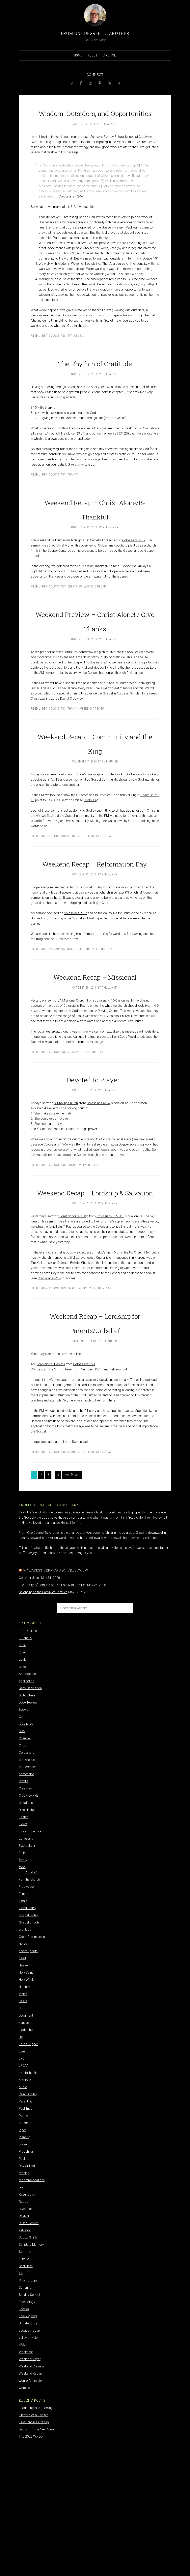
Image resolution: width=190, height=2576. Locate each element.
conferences (28, 1896)
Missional (75, 1152)
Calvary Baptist (60, 1035)
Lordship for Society (74, 1331)
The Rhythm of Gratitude (95, 383)
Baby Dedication (30, 1817)
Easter (23, 1946)
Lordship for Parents (51, 1493)
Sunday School (29, 2423)
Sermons (25, 2380)
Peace (23, 2244)
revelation (26, 2338)
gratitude (25, 2058)
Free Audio (26, 2015)
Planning (24, 2266)
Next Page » (72, 1604)
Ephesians (26, 1967)
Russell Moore (29, 2352)
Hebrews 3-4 (118, 1498)
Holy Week (26, 2108)
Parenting (25, 2230)
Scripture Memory (31, 2373)
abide (23, 1788)
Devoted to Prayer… (95, 1178)
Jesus (23, 2130)
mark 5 (111, 1367)
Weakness (26, 2481)
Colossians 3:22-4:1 (110, 1331)
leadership (26, 2159)
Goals (23, 2030)
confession (26, 1903)
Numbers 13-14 (92, 1498)
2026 (22, 1781)
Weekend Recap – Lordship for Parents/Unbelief (95, 1443)
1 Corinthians (28, 1760)
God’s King (91, 872)
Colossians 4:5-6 (106, 1101)
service (24, 2388)
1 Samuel (25, 1767)
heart (22, 2087)
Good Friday (27, 2037)
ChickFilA (31, 2001)
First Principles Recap (34, 2551)
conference (27, 1888)
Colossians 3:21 (84, 1493)
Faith (22, 1982)
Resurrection (28, 2323)
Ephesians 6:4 (137, 1514)
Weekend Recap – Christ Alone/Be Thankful (95, 543)
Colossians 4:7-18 (46, 851)
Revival (24, 2345)
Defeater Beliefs (68, 1377)
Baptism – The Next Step (36, 2558)
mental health (28, 2202)
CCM (22, 1860)
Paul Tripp (25, 2237)
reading (24, 2302)
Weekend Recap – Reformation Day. (95, 941)
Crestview (75, 629)
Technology (27, 2431)
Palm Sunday (28, 2223)
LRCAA (23, 2194)
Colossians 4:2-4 (98, 1203)
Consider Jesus (29, 1707)
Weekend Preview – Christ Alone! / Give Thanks (95, 669)
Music (23, 2216)
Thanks (73, 503)
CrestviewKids (29, 1924)
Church (23, 1874)
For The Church (29, 2008)
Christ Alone (64, 588)
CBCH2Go (26, 1853)
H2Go (23, 2073)
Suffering (25, 2416)
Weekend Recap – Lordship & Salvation (95, 1298)
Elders (23, 1953)
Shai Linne (26, 2395)
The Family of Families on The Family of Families (52, 1714)
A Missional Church (73, 1101)
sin (21, 2402)
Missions (25, 2209)
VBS (22, 2474)
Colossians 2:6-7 (133, 583)
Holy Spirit (26, 2101)
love (22, 2180)
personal (25, 2252)
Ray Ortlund (27, 2295)
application (26, 1810)
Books (23, 1838)
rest (21, 2316)
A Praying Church (66, 1203)
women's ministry (31, 2509)
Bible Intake (27, 1824)
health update (28, 2080)
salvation (25, 2359)
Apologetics (27, 1803)
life (21, 2166)
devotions (26, 1931)
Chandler (25, 1867)
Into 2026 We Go (31, 2565)
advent (23, 1795)
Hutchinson (26, 2116)
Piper (22, 2259)
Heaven (24, 2094)
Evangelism (76, 350)
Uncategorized (29, 2452)
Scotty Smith (28, 2366)
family (23, 1989)
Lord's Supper (28, 2173)
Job (21, 2137)
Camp (23, 1846)
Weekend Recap (95, 629)
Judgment (26, 2144)
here (57, 983)
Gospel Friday (28, 2044)
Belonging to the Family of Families (43, 1721)
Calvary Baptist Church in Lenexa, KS (104, 978)
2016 (22, 1774)
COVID (23, 1910)
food (22, 1996)
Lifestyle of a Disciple (33, 2544)
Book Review (28, 1831)
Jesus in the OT (78, 907)
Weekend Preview (92, 765)
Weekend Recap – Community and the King (95, 806)
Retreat (24, 2330)
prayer (73, 1265)
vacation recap (29, 2459)
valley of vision (29, 2466)
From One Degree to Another (95, 33)
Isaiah (23, 2123)
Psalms (24, 2287)
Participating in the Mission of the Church (119, 156)
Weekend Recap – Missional (95, 1068)
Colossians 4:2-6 (70, 211)
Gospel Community (104, 851)
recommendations (32, 2309)
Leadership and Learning (36, 2537)
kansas (24, 2151)
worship (24, 2517)
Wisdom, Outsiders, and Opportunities (95, 118)
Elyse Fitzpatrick (30, 1960)
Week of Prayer (30, 2488)
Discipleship (27, 1939)
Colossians (57, 350)
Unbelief (67, 1498)
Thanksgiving (28, 2445)
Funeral (24, 2023)
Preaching (26, 2280)
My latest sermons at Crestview (55, 1699)
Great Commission (32, 2065)
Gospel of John (29, 2051)
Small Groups (78, 1402)
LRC (21, 2187)
